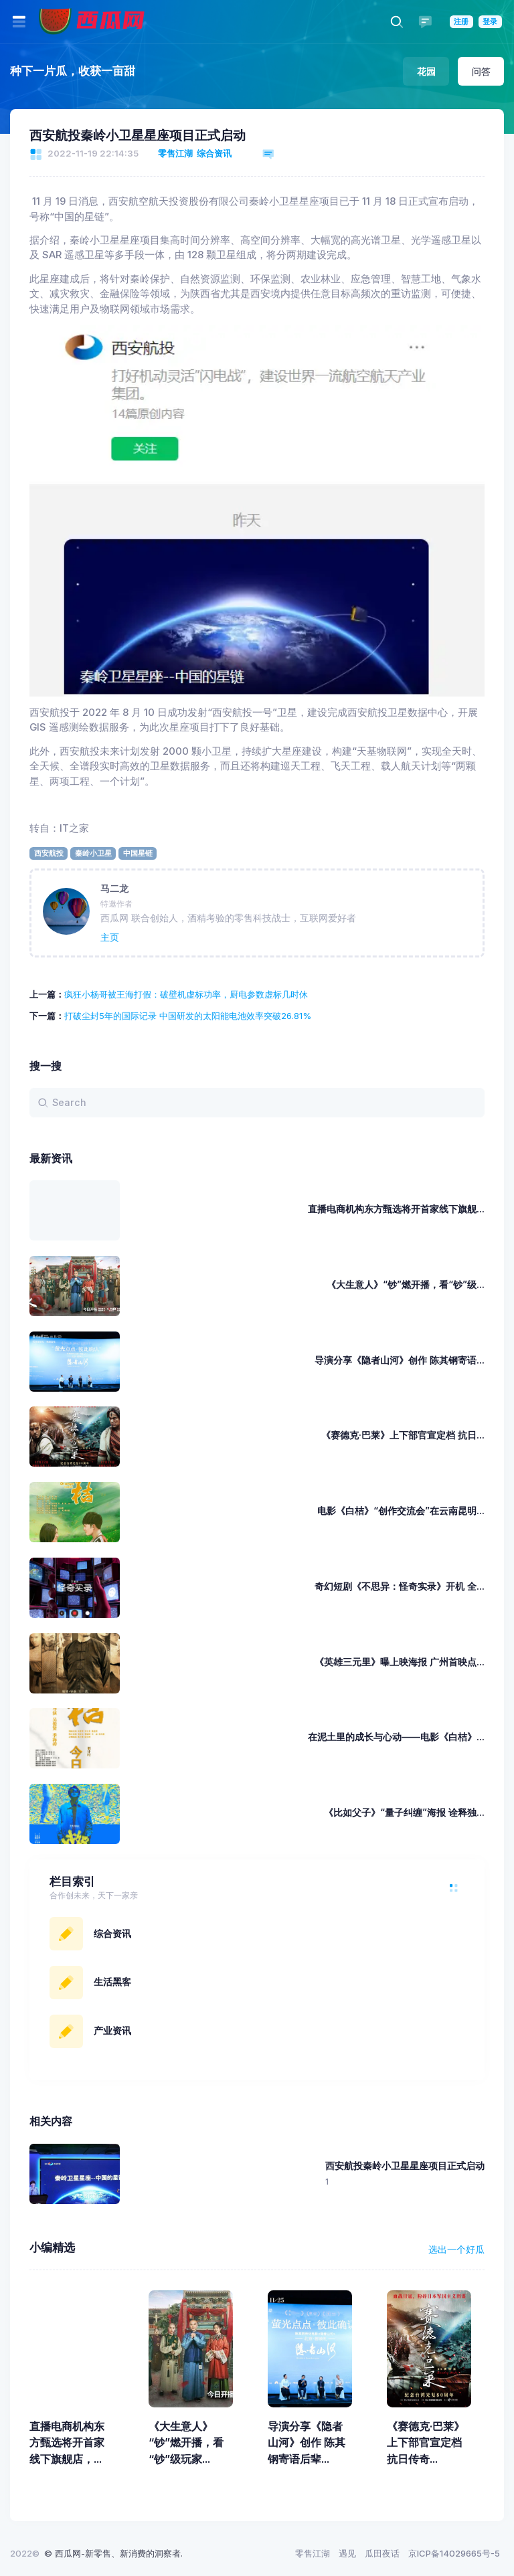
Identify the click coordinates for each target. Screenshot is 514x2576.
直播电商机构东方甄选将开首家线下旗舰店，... (66, 2442)
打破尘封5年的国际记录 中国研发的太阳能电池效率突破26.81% (187, 1015)
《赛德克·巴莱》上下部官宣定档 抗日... (403, 1435)
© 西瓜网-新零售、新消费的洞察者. (113, 2553)
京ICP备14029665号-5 (454, 2553)
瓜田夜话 (382, 2553)
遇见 (347, 2553)
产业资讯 (112, 2030)
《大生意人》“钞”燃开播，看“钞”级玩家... (186, 2442)
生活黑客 (112, 1981)
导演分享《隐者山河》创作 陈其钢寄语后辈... (306, 2442)
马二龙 (114, 888)
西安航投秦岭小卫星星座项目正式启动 (138, 135)
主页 (109, 937)
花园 (426, 71)
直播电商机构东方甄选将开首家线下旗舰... (396, 1208)
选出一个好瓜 (456, 2249)
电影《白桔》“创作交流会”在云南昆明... (401, 1510)
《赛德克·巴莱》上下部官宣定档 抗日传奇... (425, 2442)
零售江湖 (175, 153)
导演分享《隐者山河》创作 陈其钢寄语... (400, 1360)
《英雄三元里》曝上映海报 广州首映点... (400, 1661)
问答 (481, 71)
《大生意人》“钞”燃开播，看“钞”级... (406, 1284)
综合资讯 (214, 153)
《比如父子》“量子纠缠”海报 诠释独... (404, 1812)
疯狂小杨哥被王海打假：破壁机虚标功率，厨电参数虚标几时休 (186, 994)
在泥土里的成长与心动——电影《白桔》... (396, 1736)
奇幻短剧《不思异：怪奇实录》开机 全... (400, 1586)
